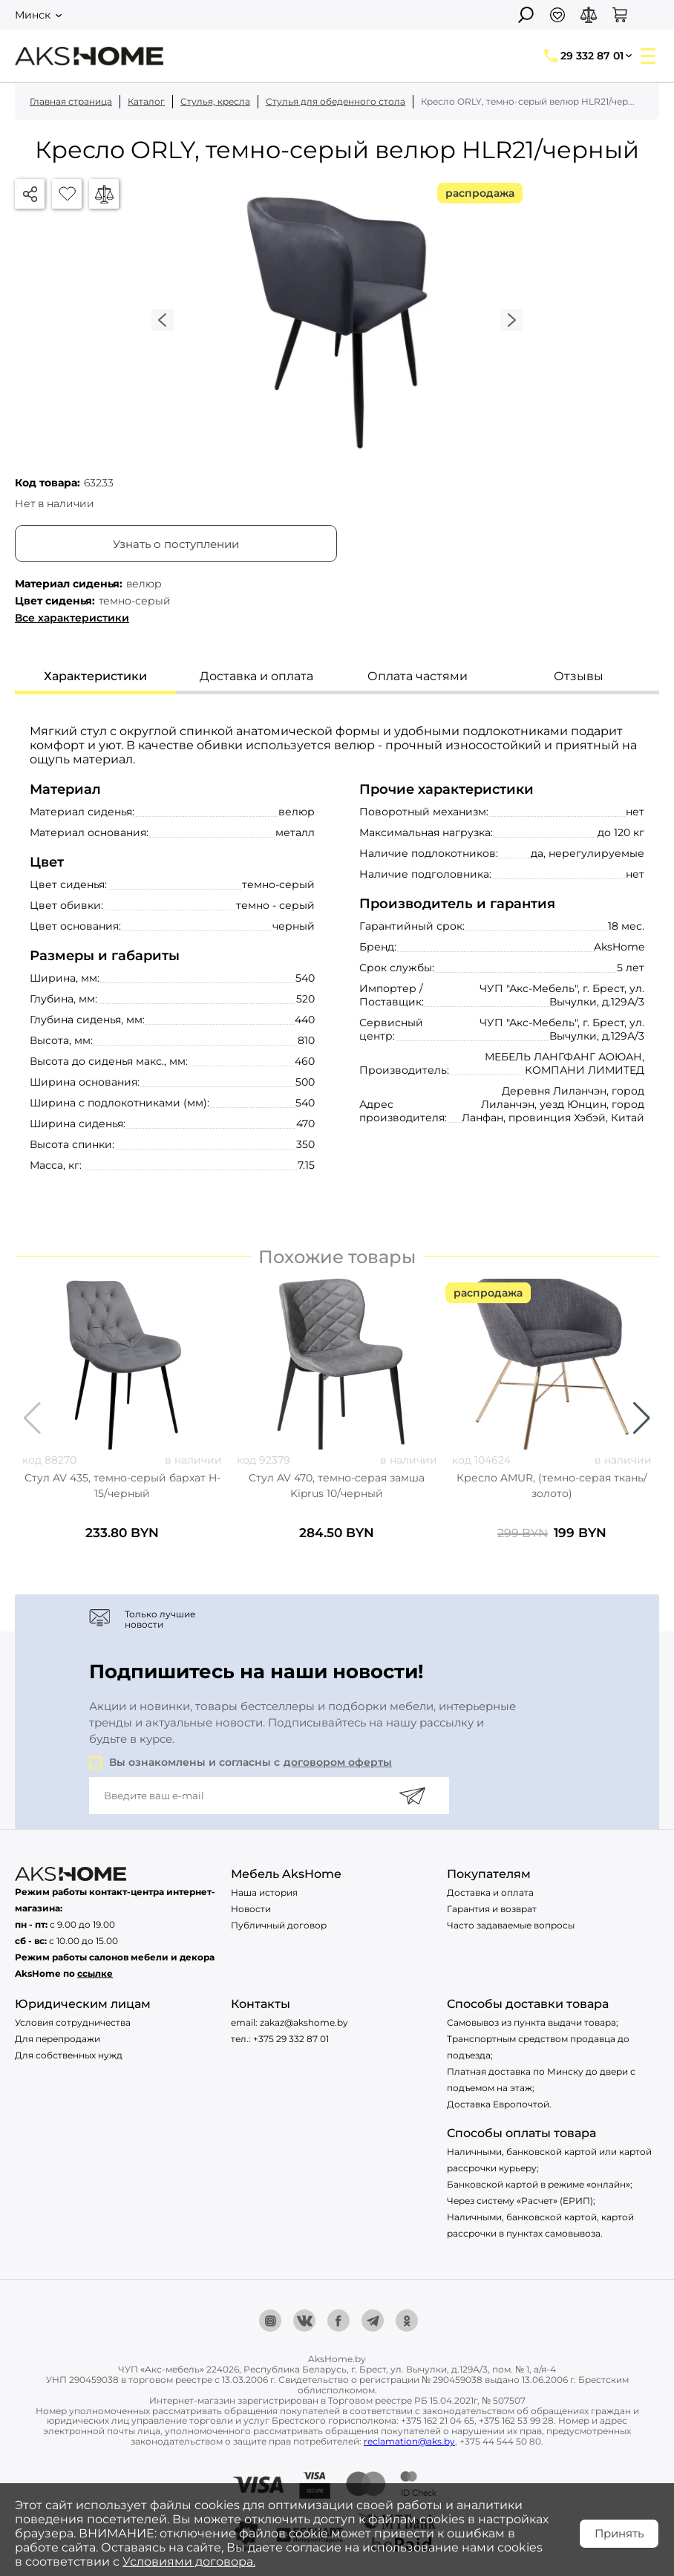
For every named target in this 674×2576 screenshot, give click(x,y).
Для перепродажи (57, 2038)
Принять (619, 2533)
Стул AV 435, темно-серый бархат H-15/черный (122, 1485)
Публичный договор (279, 1925)
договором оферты (338, 1762)
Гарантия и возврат (492, 1908)
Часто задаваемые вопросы (511, 1925)
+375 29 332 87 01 (291, 2038)
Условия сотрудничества (73, 2022)
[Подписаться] (412, 1795)
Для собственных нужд (68, 2055)
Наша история (264, 1892)
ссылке (95, 1973)
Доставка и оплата (490, 1892)
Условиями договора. (188, 2561)
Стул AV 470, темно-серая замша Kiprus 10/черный (337, 1485)
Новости (251, 1908)
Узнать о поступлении (176, 544)
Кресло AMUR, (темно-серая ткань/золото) (552, 1485)
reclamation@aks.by (409, 2441)
